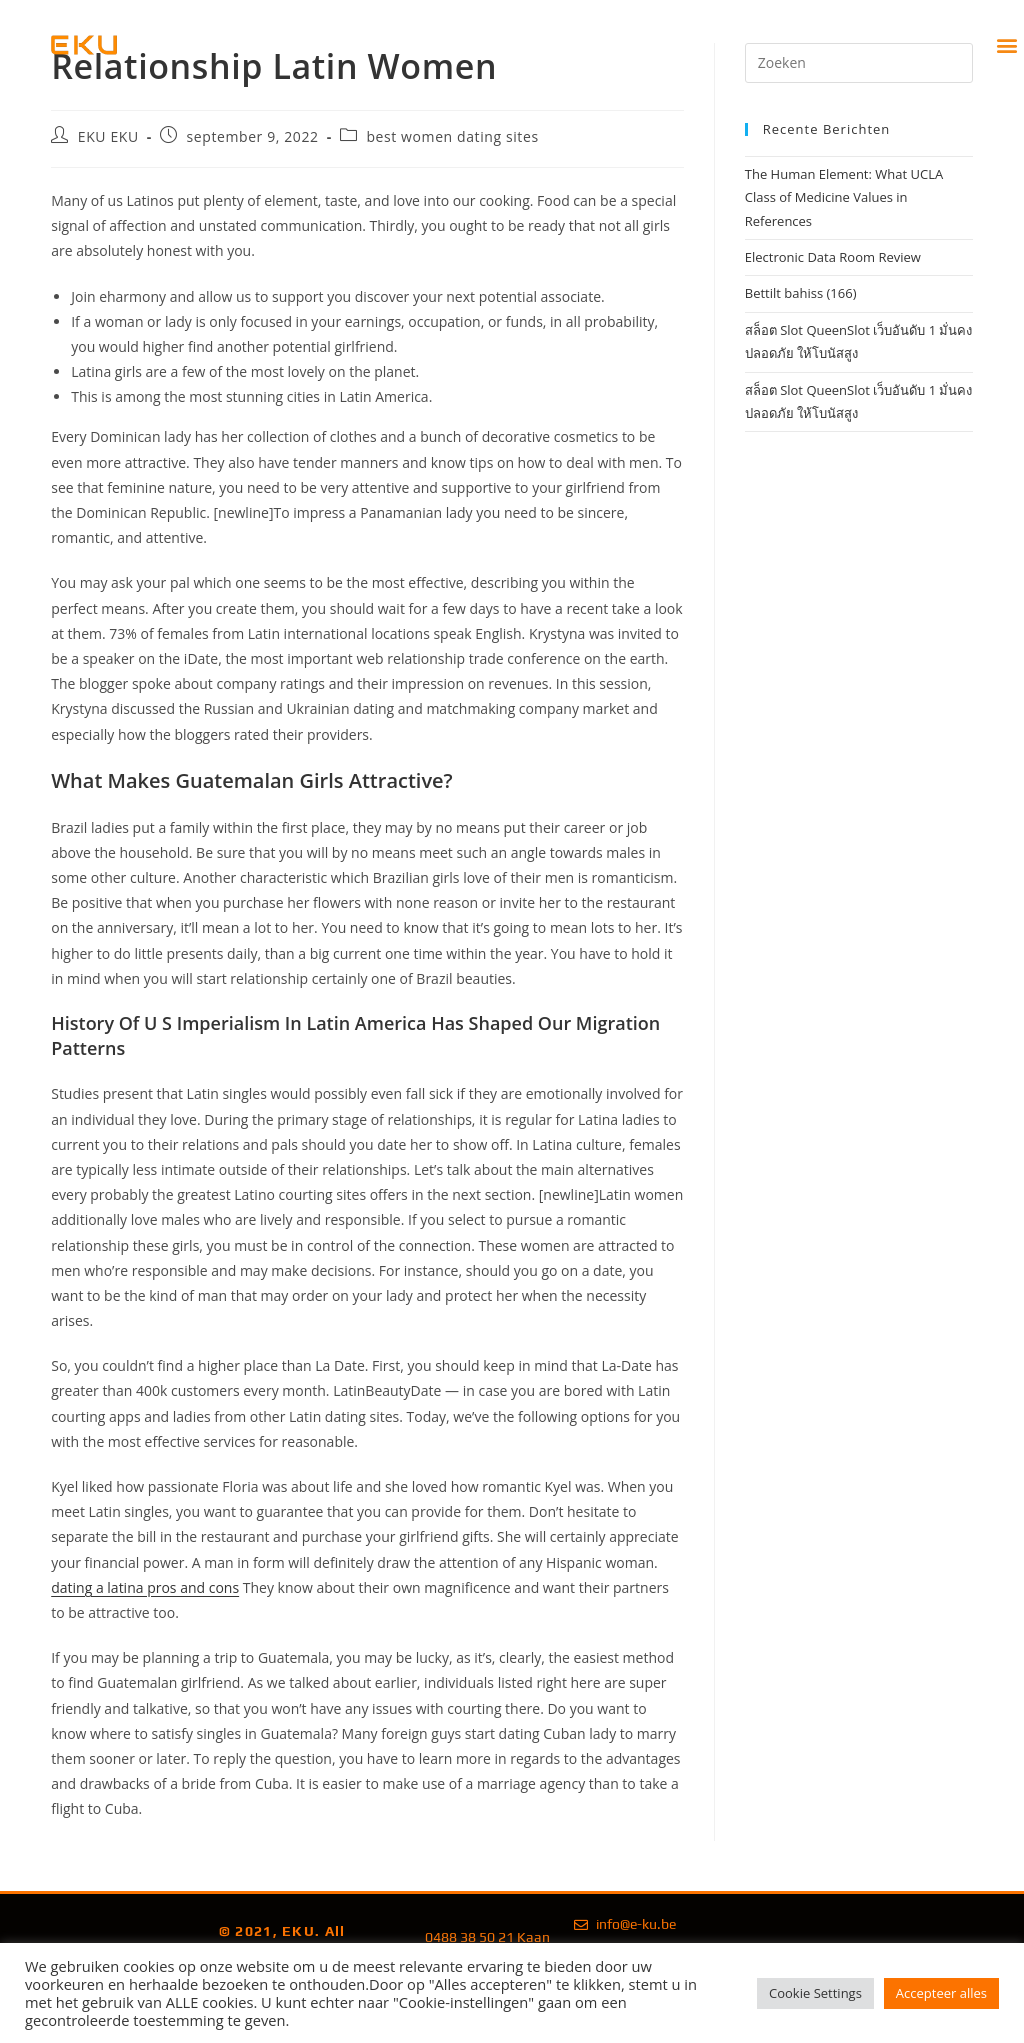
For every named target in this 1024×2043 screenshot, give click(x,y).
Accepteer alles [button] (941, 1993)
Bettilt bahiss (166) (801, 293)
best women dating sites (452, 136)
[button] (1007, 45)
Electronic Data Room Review (833, 257)
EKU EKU (108, 136)
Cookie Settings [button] (815, 1993)
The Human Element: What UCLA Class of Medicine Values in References (844, 197)
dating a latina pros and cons (145, 1587)
